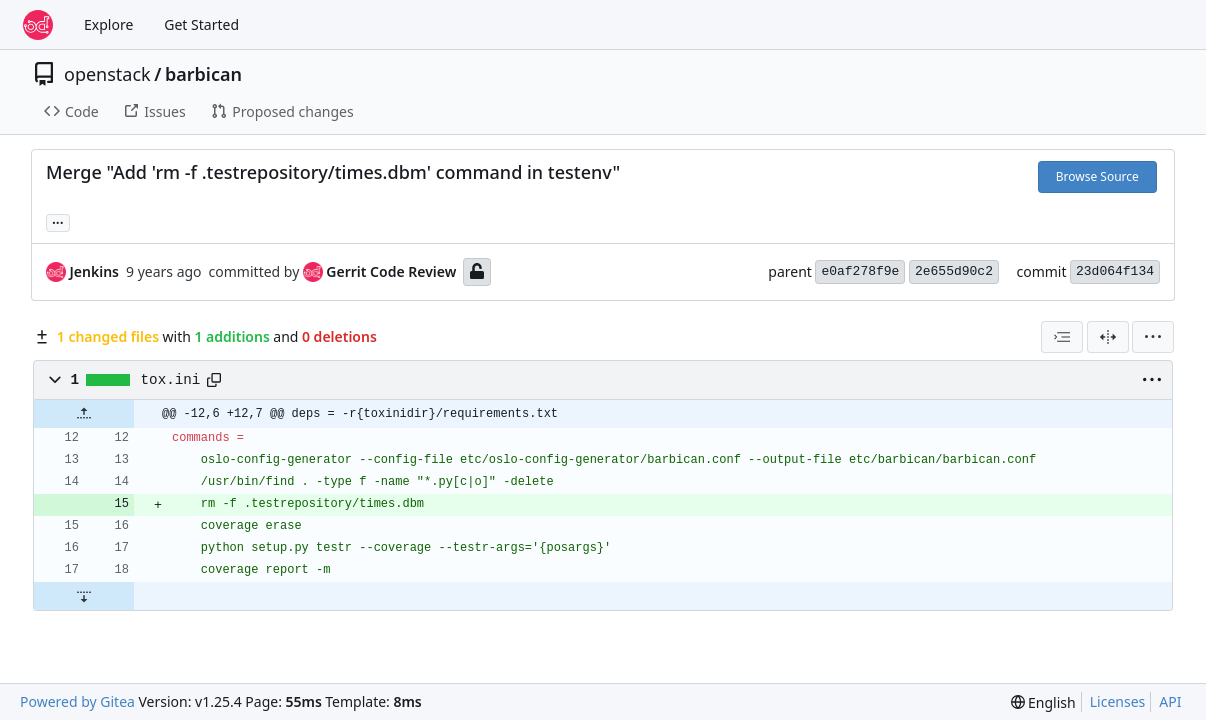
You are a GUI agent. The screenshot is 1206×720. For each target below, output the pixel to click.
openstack (107, 74)
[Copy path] (214, 380)
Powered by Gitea (77, 701)
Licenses (1118, 701)
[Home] (38, 25)
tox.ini (171, 380)
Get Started (201, 24)
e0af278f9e (860, 271)
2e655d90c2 (954, 271)
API (1170, 701)
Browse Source (1097, 176)
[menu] (1153, 337)
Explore (108, 24)
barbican (203, 74)
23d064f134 (1115, 271)
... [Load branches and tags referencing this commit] (58, 221)
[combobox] (1062, 337)
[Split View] (1108, 337)
